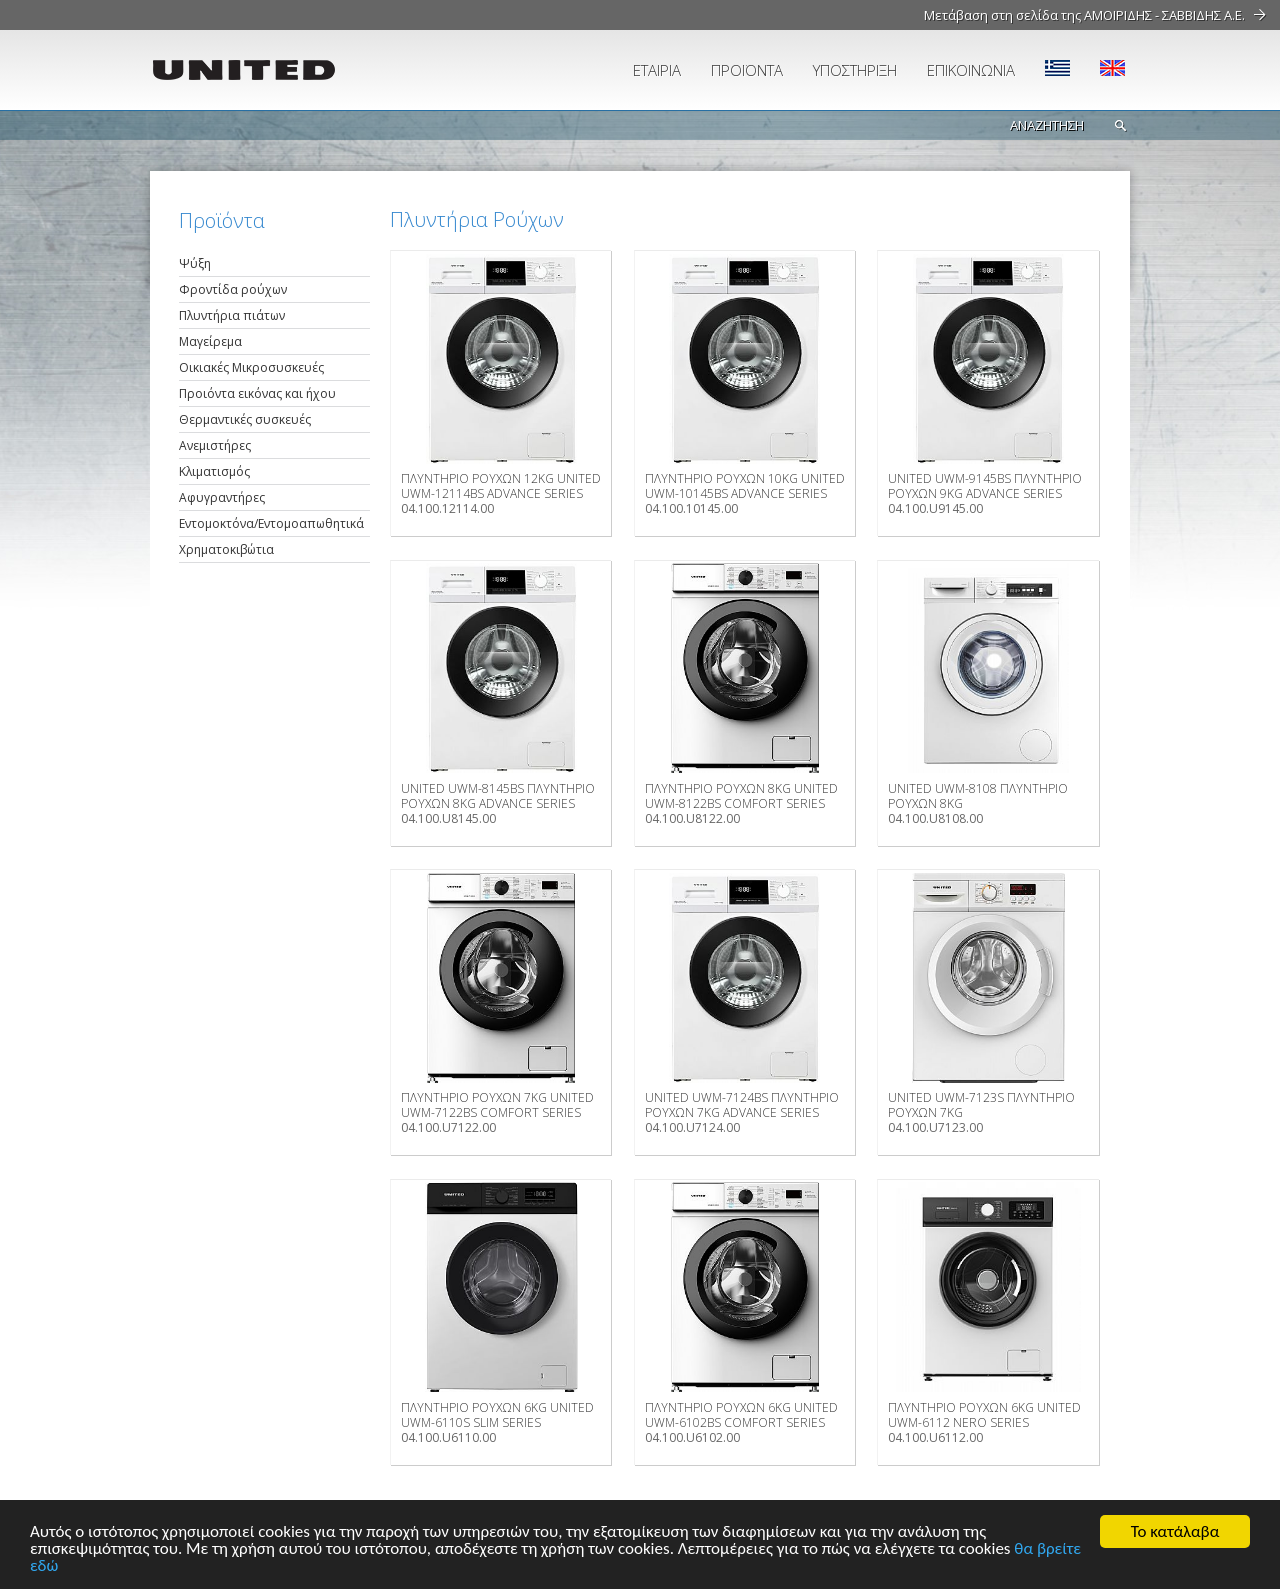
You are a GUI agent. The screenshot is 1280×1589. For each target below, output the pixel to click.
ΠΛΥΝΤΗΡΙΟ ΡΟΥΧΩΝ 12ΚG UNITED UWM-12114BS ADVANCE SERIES (501, 486)
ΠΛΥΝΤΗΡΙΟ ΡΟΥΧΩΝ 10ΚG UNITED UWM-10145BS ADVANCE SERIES (745, 486)
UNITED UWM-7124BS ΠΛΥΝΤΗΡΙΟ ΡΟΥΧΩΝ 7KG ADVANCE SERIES (742, 1105)
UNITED (265, 70)
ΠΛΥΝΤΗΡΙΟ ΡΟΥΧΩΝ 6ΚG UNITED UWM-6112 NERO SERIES (984, 1415)
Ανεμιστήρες (215, 445)
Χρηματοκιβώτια (226, 549)
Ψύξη (195, 263)
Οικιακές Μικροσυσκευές (251, 367)
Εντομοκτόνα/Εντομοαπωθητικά (271, 523)
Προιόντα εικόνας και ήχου (257, 393)
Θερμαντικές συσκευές (245, 419)
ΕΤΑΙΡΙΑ (657, 70)
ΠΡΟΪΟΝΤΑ (747, 70)
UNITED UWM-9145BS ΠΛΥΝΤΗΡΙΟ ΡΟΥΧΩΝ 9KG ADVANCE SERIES (985, 486)
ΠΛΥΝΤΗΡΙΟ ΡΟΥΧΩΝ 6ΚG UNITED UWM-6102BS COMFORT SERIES (741, 1415)
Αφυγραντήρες (222, 497)
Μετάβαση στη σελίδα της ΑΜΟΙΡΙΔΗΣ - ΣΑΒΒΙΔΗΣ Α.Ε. (1084, 15)
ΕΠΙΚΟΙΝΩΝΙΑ (971, 70)
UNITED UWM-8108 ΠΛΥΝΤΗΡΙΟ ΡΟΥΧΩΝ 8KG (978, 796)
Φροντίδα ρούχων (233, 289)
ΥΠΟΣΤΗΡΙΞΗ (855, 70)
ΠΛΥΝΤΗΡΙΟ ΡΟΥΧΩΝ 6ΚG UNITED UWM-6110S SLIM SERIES (497, 1415)
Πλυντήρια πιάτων (232, 315)
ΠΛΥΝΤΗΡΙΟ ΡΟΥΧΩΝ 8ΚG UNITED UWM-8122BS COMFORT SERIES (741, 796)
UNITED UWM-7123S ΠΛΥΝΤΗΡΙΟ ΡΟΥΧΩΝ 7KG (981, 1105)
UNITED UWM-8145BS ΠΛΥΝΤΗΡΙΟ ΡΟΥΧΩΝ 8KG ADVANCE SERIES (498, 796)
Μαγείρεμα (210, 341)
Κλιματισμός (214, 471)
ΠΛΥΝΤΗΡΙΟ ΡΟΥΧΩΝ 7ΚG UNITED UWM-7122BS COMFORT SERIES (497, 1105)
